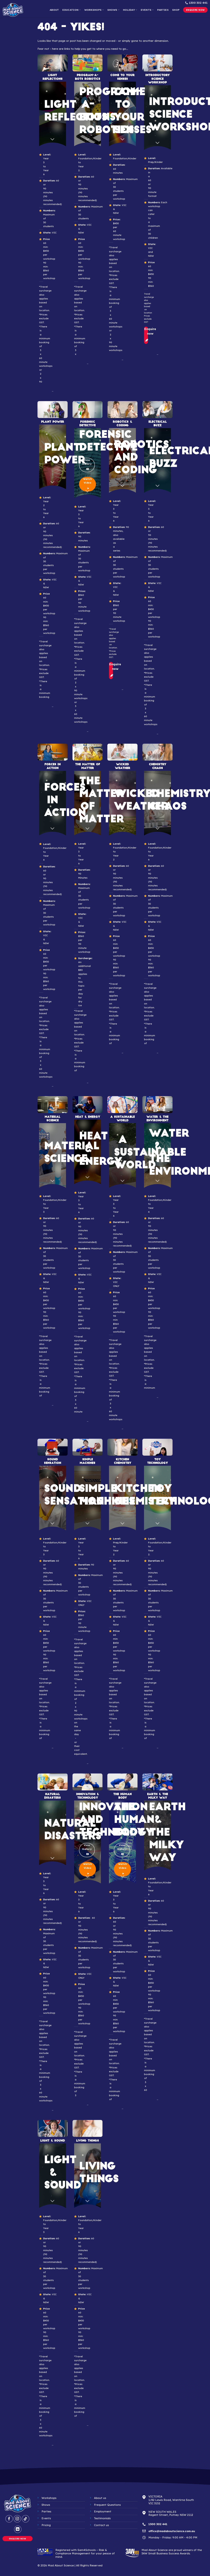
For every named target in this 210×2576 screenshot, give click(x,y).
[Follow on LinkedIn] (18, 2529)
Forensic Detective (87, 424)
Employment (102, 2511)
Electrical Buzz (157, 424)
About (54, 9)
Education (71, 10)
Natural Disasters (52, 1796)
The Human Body (122, 1796)
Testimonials (102, 2518)
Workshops (94, 10)
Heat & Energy (87, 1117)
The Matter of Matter (87, 766)
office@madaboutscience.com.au (171, 2531)
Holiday (130, 10)
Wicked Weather (122, 766)
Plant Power (52, 422)
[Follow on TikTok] (25, 2519)
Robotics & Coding (122, 424)
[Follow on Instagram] (17, 2519)
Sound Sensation (52, 1461)
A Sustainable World (122, 1119)
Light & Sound (52, 2140)
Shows (113, 10)
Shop (176, 9)
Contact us (101, 2525)
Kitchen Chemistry (122, 1461)
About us (100, 2498)
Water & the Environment (157, 1119)
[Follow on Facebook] (9, 2519)
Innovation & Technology (87, 1796)
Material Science (52, 1119)
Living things (87, 2140)
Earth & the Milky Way (157, 1796)
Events (147, 10)
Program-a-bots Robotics (87, 77)
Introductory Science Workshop (157, 79)
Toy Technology (157, 1461)
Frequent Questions (107, 2504)
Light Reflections (53, 77)
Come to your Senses (122, 77)
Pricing (46, 2525)
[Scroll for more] (52, 139)
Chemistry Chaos (157, 766)
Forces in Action (52, 766)
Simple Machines (87, 1461)
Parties (163, 9)
